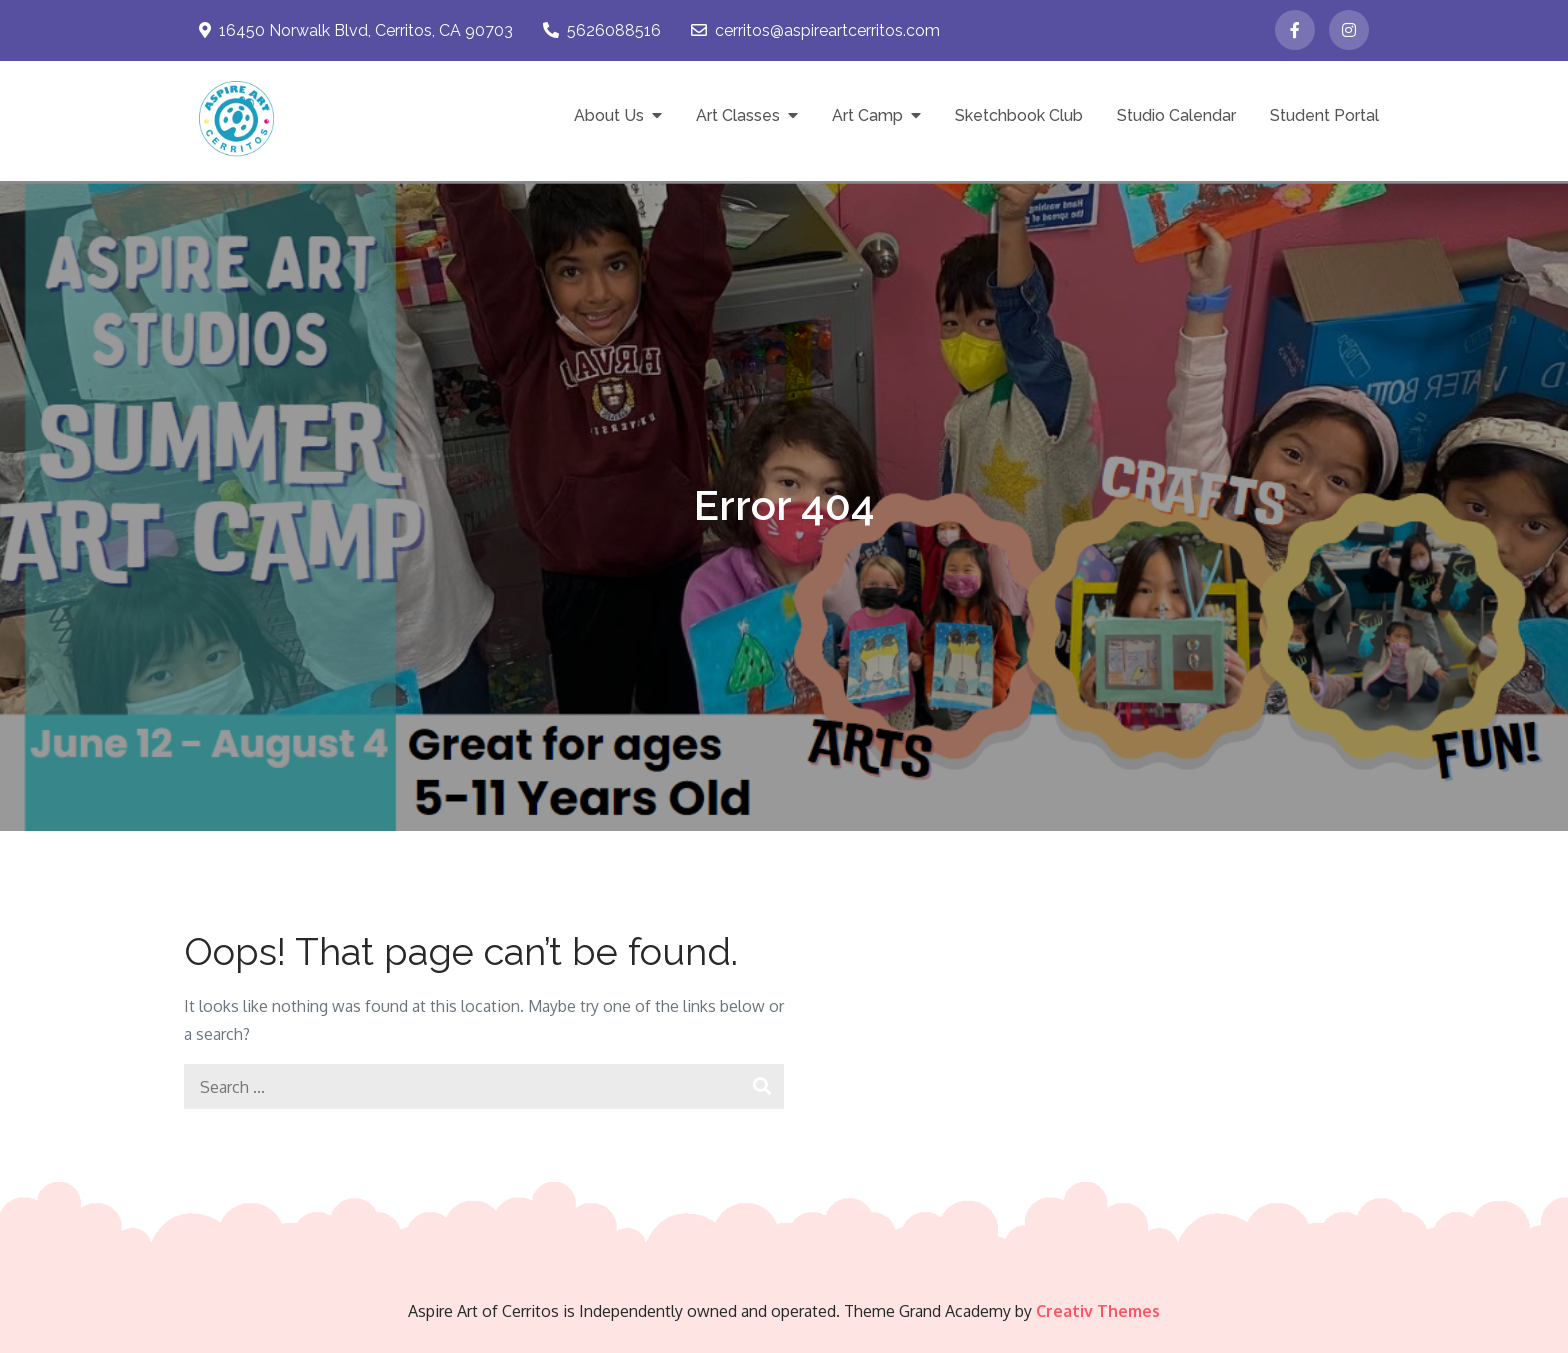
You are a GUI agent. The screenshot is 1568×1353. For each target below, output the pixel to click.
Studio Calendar (1176, 115)
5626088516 (602, 30)
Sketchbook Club (1019, 115)
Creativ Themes (1098, 1311)
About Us (609, 115)
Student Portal (1324, 115)
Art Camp (867, 115)
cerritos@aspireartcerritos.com (815, 30)
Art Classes (738, 115)
